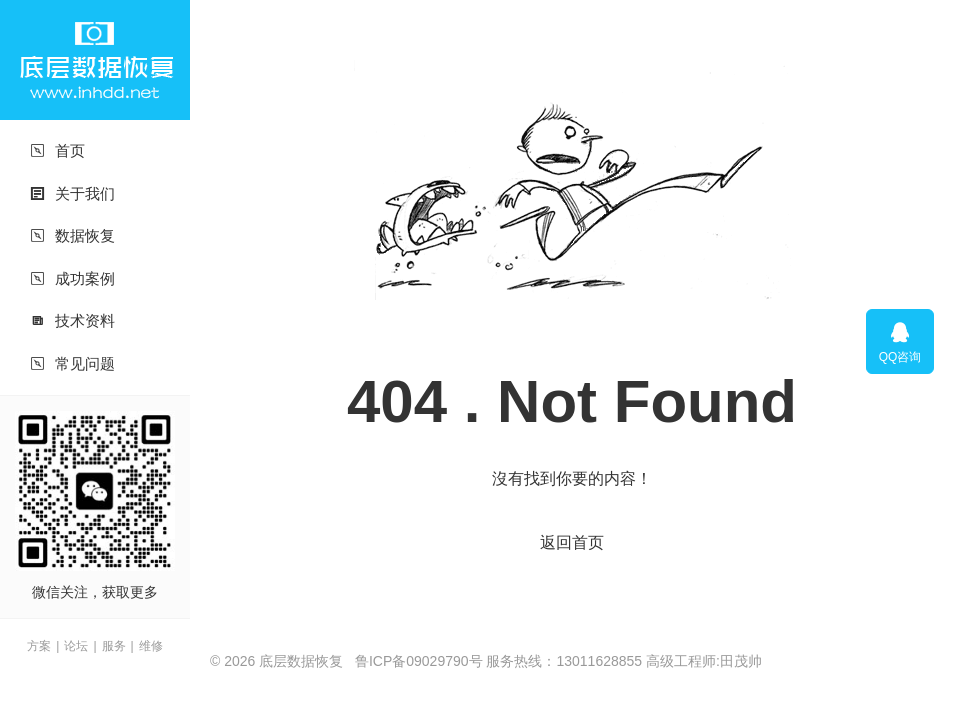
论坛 (76, 646)
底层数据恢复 (95, 60)
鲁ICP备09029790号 (419, 661)
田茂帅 (741, 661)
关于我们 (72, 193)
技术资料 (72, 320)
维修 (151, 646)
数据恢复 (72, 235)
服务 (114, 646)
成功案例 (72, 278)
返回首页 (572, 542)
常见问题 (72, 363)
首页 (57, 150)
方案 (39, 646)
